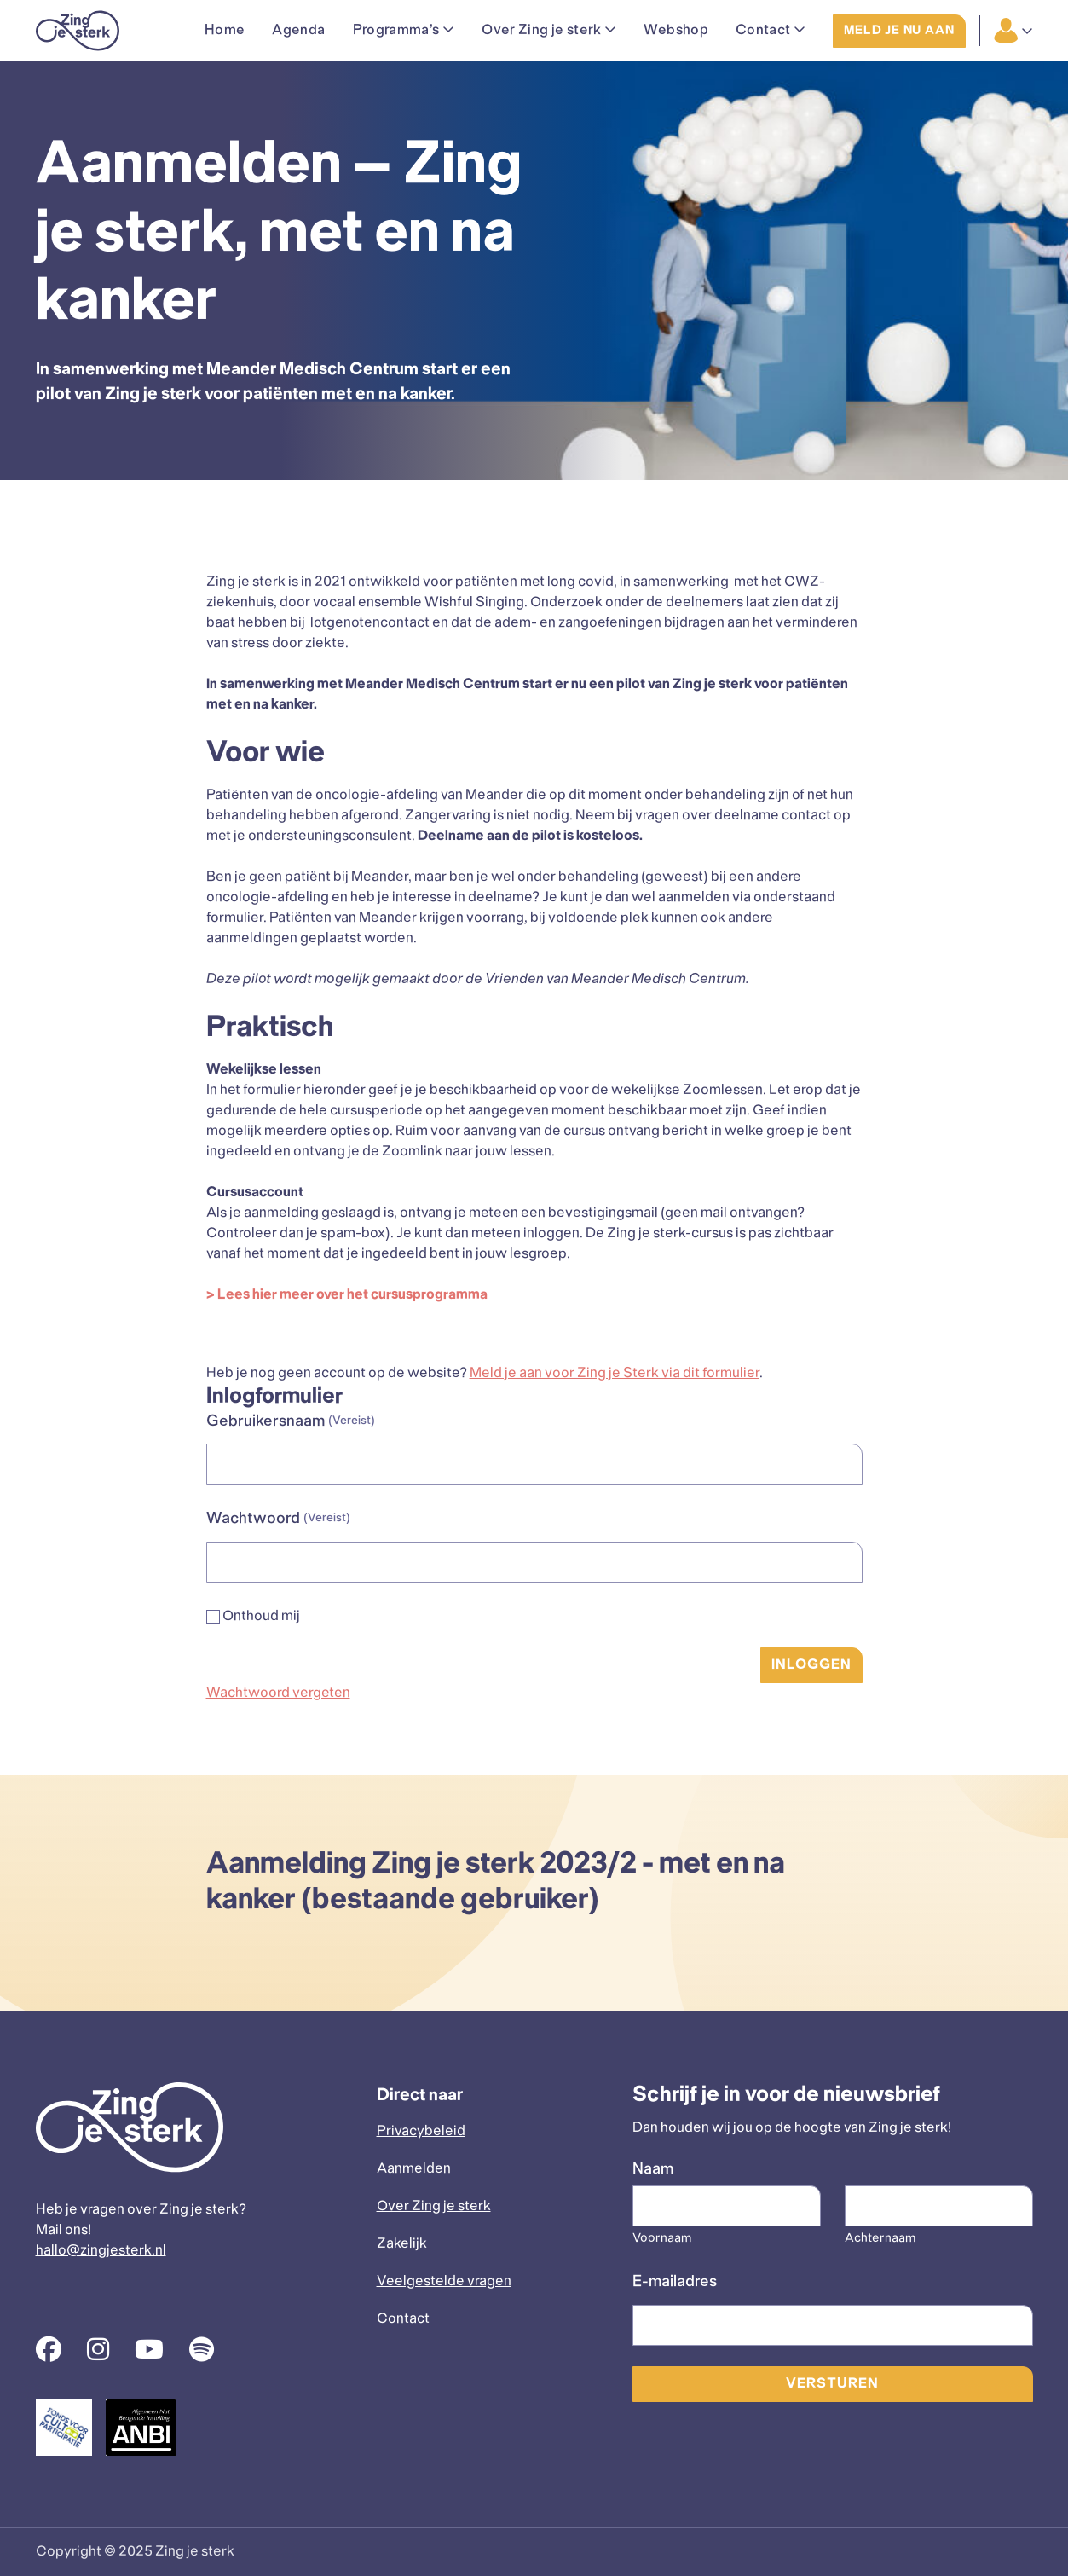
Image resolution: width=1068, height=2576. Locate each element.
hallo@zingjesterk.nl (101, 2250)
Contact (403, 2319)
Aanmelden (414, 2168)
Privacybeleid (421, 2131)
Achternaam (880, 2238)
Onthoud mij (261, 1616)
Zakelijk (402, 2243)
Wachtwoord (278, 1519)
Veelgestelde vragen (444, 2281)
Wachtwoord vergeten (278, 1693)
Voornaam (661, 2238)
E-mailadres (674, 2282)
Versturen (832, 2383)
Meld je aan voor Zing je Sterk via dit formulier (614, 1373)
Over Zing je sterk (434, 2206)
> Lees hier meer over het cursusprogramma (347, 1294)
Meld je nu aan (899, 31)
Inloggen (811, 1664)
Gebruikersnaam (290, 1422)
